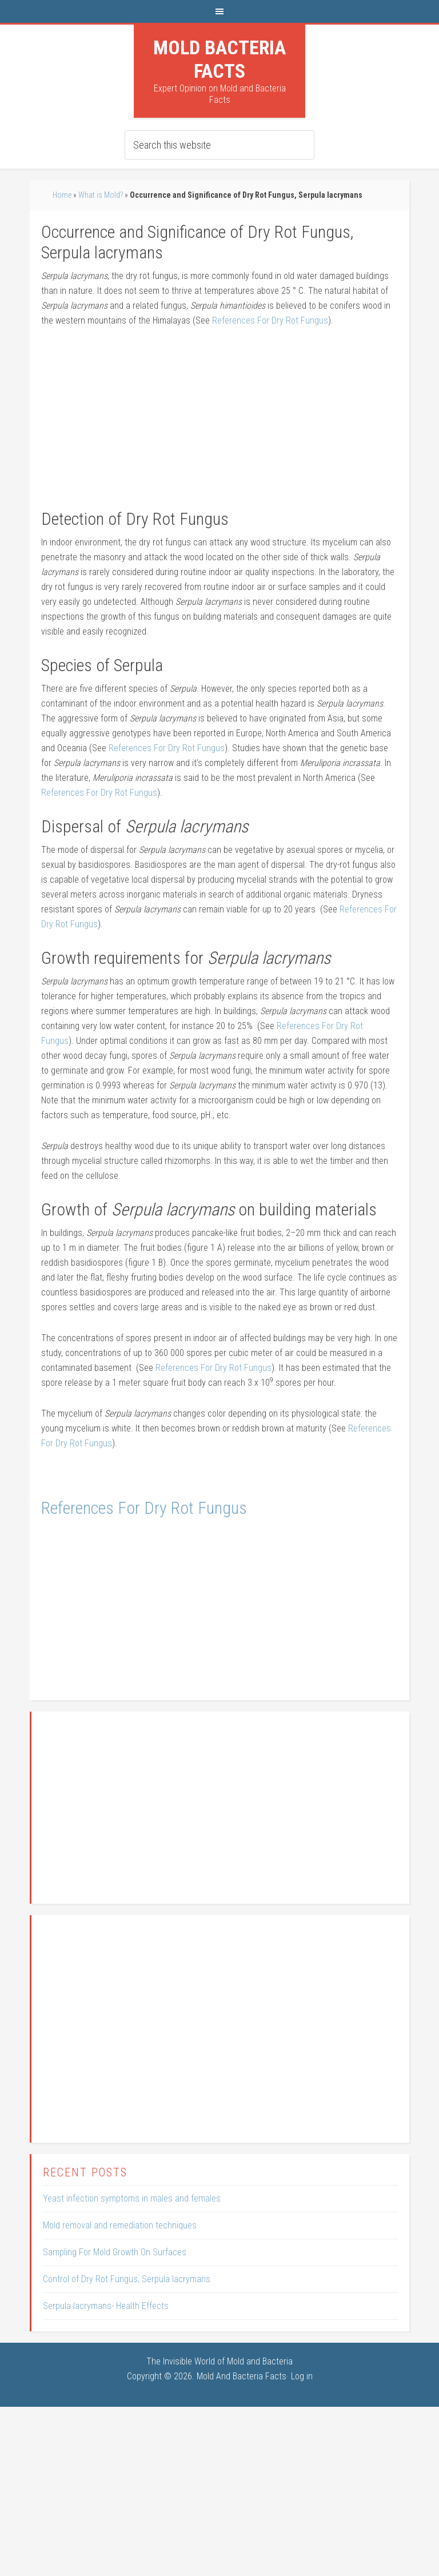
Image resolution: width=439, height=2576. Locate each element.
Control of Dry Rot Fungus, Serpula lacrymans (126, 2279)
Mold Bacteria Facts (219, 59)
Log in (302, 2376)
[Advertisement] (220, 424)
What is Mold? (100, 195)
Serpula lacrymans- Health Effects (106, 2305)
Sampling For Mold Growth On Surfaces (114, 2252)
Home (62, 195)
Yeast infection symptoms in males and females (132, 2198)
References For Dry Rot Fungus (269, 320)
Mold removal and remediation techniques (120, 2225)
